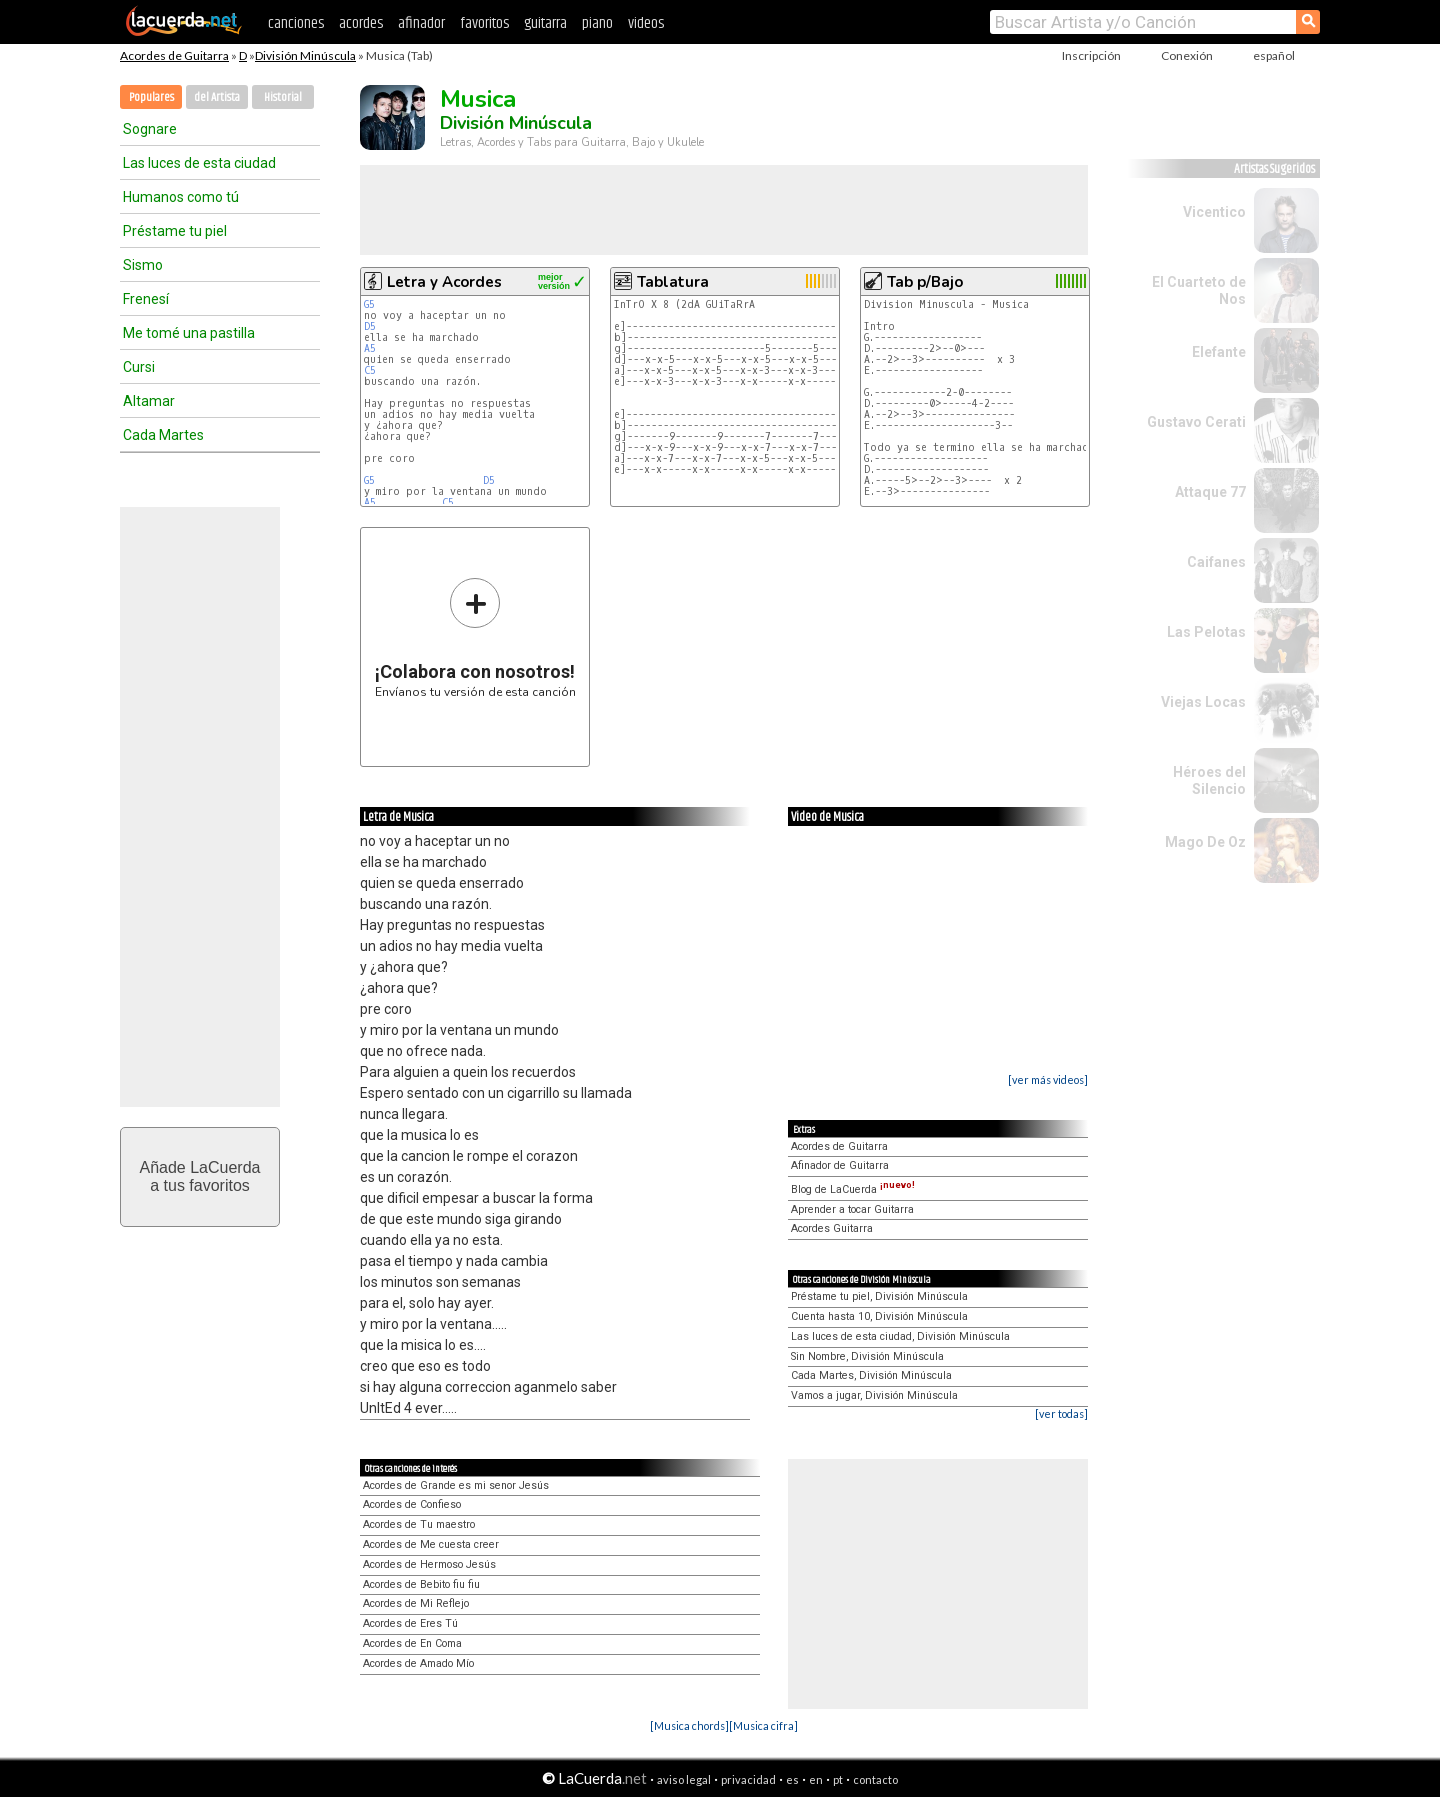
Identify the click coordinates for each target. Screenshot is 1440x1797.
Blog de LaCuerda (853, 1189)
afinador (421, 23)
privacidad (748, 1779)
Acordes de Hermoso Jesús (429, 1564)
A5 (370, 348)
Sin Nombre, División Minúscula (867, 1356)
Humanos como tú (181, 197)
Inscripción (1091, 55)
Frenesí (146, 299)
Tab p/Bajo (925, 282)
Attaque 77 (1210, 492)
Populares (151, 97)
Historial (283, 97)
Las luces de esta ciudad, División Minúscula (900, 1336)
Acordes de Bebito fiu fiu (421, 1584)
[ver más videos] (1048, 1079)
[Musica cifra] (763, 1725)
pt (838, 1779)
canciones (296, 23)
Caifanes (1216, 562)
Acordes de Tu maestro (419, 1524)
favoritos (484, 23)
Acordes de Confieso (412, 1504)
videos (646, 23)
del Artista (217, 97)
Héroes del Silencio (1209, 780)
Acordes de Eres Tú (410, 1623)
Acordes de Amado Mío (418, 1663)
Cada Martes (163, 435)
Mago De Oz (1205, 842)
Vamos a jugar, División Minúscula (874, 1395)
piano (597, 23)
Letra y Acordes (444, 282)
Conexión (1187, 55)
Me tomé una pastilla (189, 333)
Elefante (1219, 352)
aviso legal (684, 1779)
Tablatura (673, 282)
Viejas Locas (1203, 702)
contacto (875, 1779)
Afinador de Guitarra (840, 1165)
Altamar (149, 401)
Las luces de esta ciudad (199, 163)
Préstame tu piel (175, 231)
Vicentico (1214, 212)
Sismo (143, 265)
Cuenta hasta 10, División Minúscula (879, 1316)
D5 (370, 326)
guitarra (545, 23)
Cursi (139, 367)
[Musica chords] (689, 1725)
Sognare (150, 129)
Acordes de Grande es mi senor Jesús (456, 1485)
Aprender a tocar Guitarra (852, 1209)
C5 (370, 370)
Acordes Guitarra (832, 1228)
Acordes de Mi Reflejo (416, 1603)
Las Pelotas (1206, 632)
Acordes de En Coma (412, 1643)
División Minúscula (305, 55)
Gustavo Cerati (1196, 422)
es (792, 1779)
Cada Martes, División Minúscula (871, 1375)
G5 (369, 304)
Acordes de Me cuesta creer (431, 1544)
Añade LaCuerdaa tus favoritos (200, 1176)
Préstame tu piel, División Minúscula (879, 1296)
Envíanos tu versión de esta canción (475, 637)
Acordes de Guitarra (174, 55)
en (816, 1779)
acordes (361, 23)
